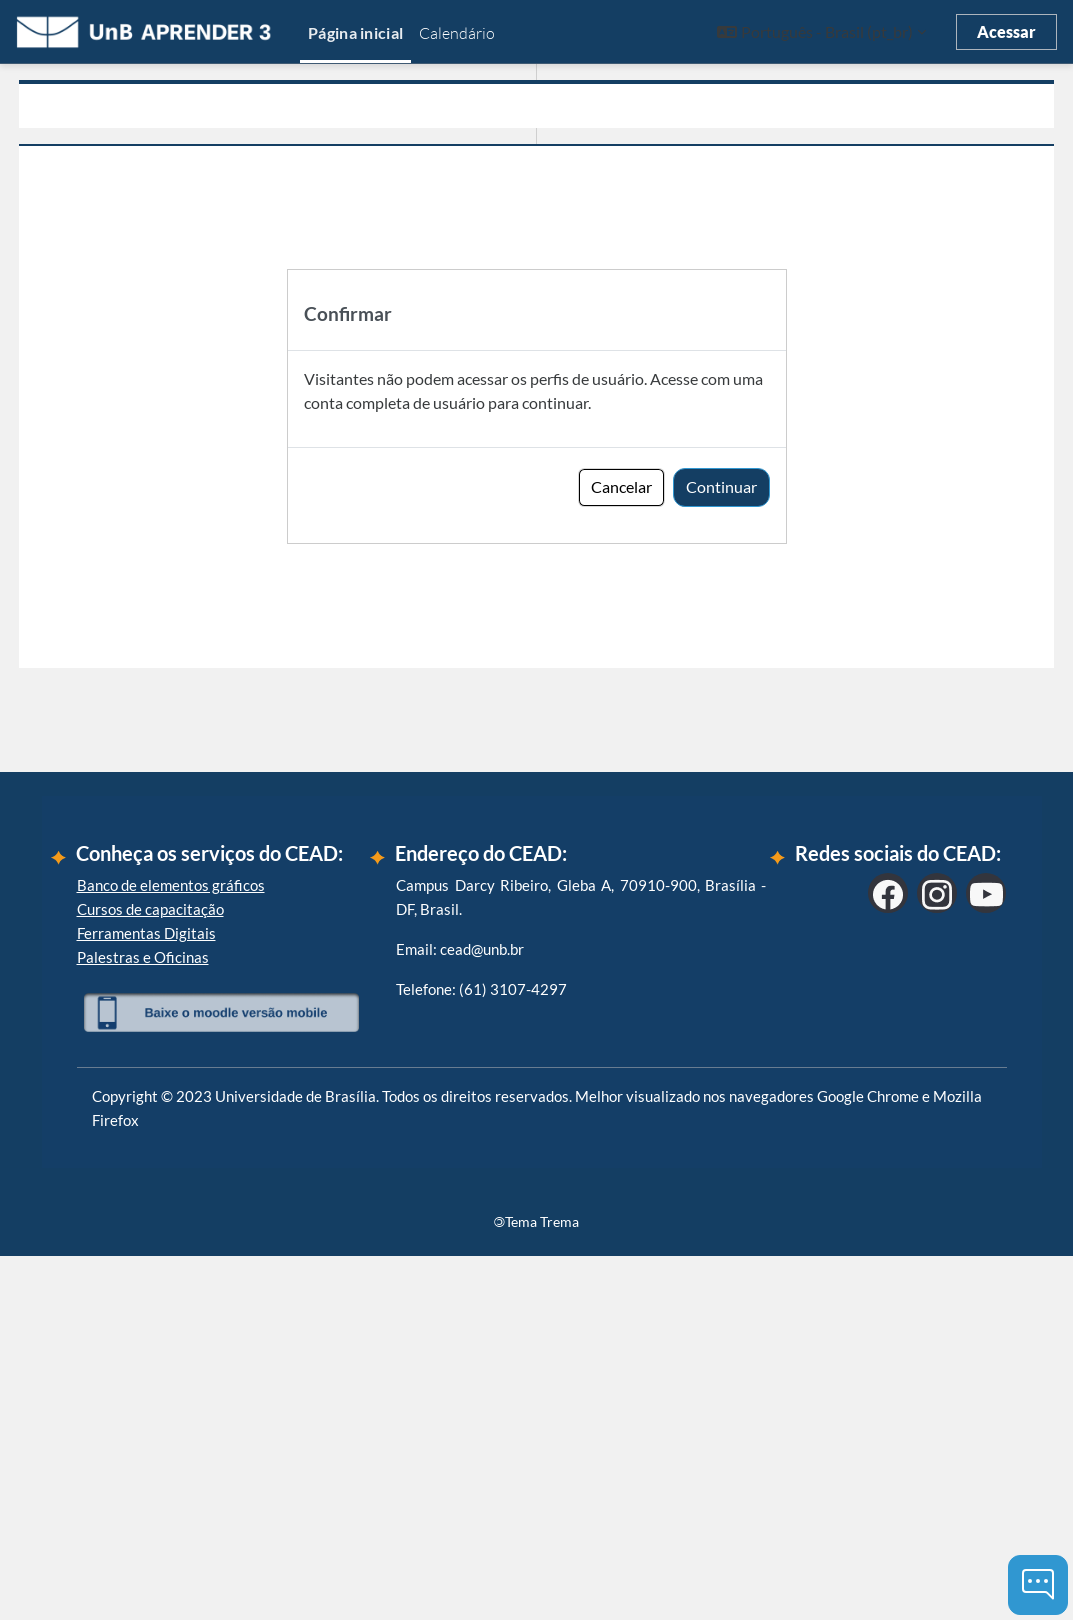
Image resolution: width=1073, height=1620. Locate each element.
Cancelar (621, 486)
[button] (821, 32)
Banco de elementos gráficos (171, 1248)
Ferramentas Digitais (146, 1296)
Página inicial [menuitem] (355, 32)
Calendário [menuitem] (457, 33)
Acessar (1006, 31)
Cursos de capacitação (150, 1272)
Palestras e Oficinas (143, 1320)
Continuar (721, 486)
